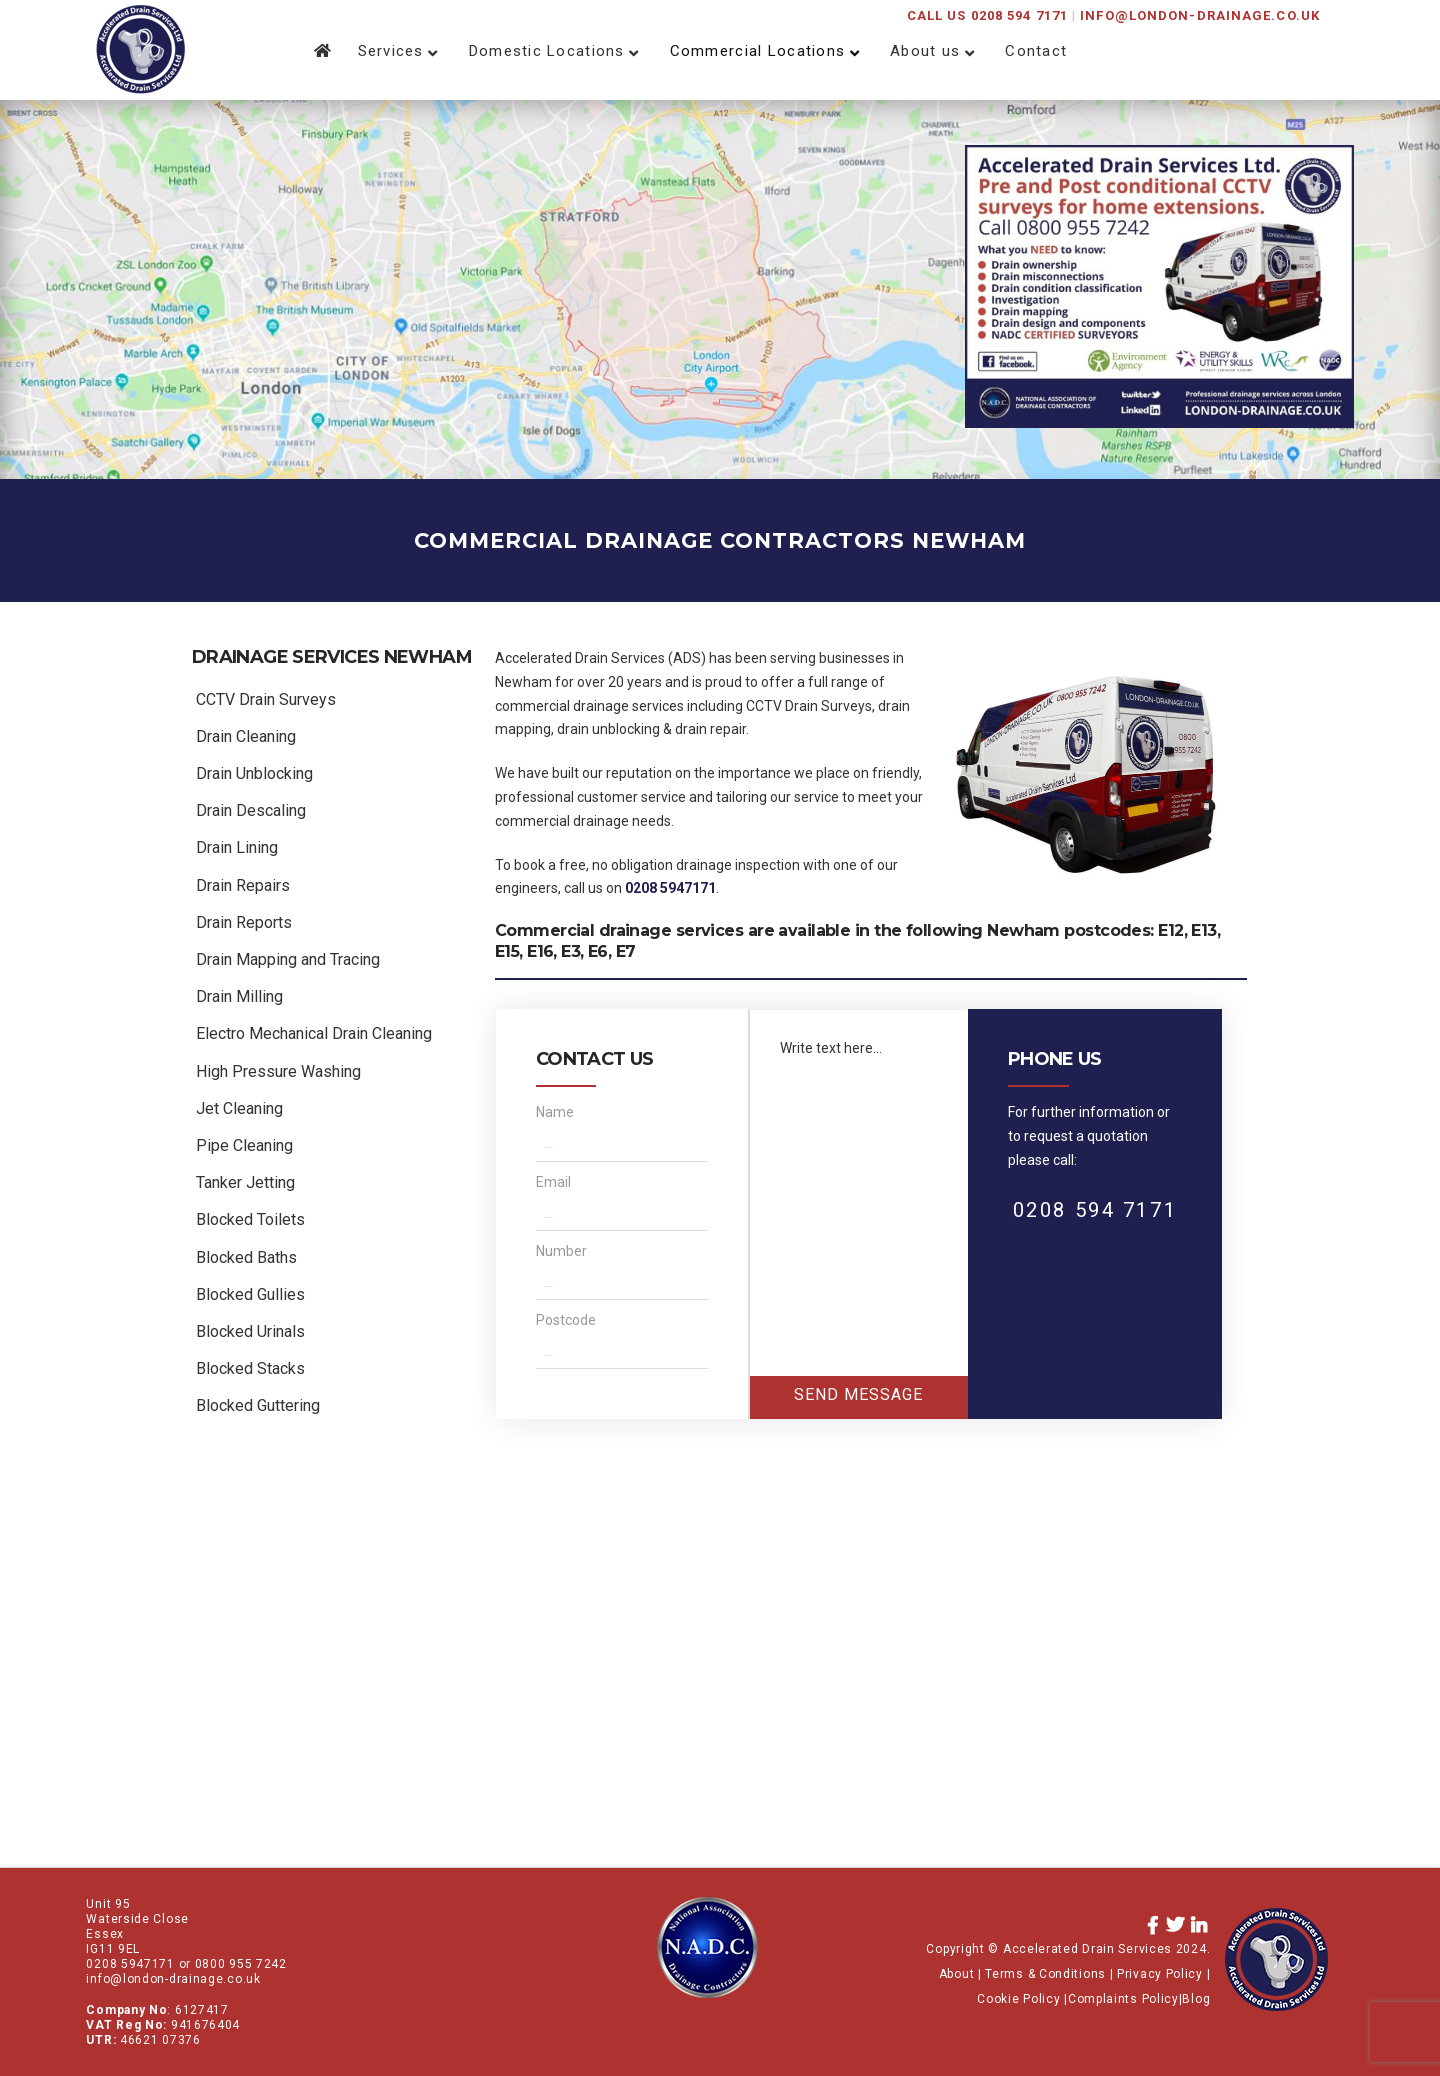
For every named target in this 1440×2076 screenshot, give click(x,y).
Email (553, 1182)
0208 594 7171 (1095, 1210)
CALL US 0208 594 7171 (987, 15)
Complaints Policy (1123, 1999)
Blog (1196, 1999)
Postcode (566, 1320)
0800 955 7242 (241, 1964)
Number (561, 1251)
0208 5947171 (670, 888)
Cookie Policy (1020, 1999)
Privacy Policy (1160, 1974)
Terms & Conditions (1045, 1974)
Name (555, 1112)
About (957, 1974)
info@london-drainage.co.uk (1200, 15)
